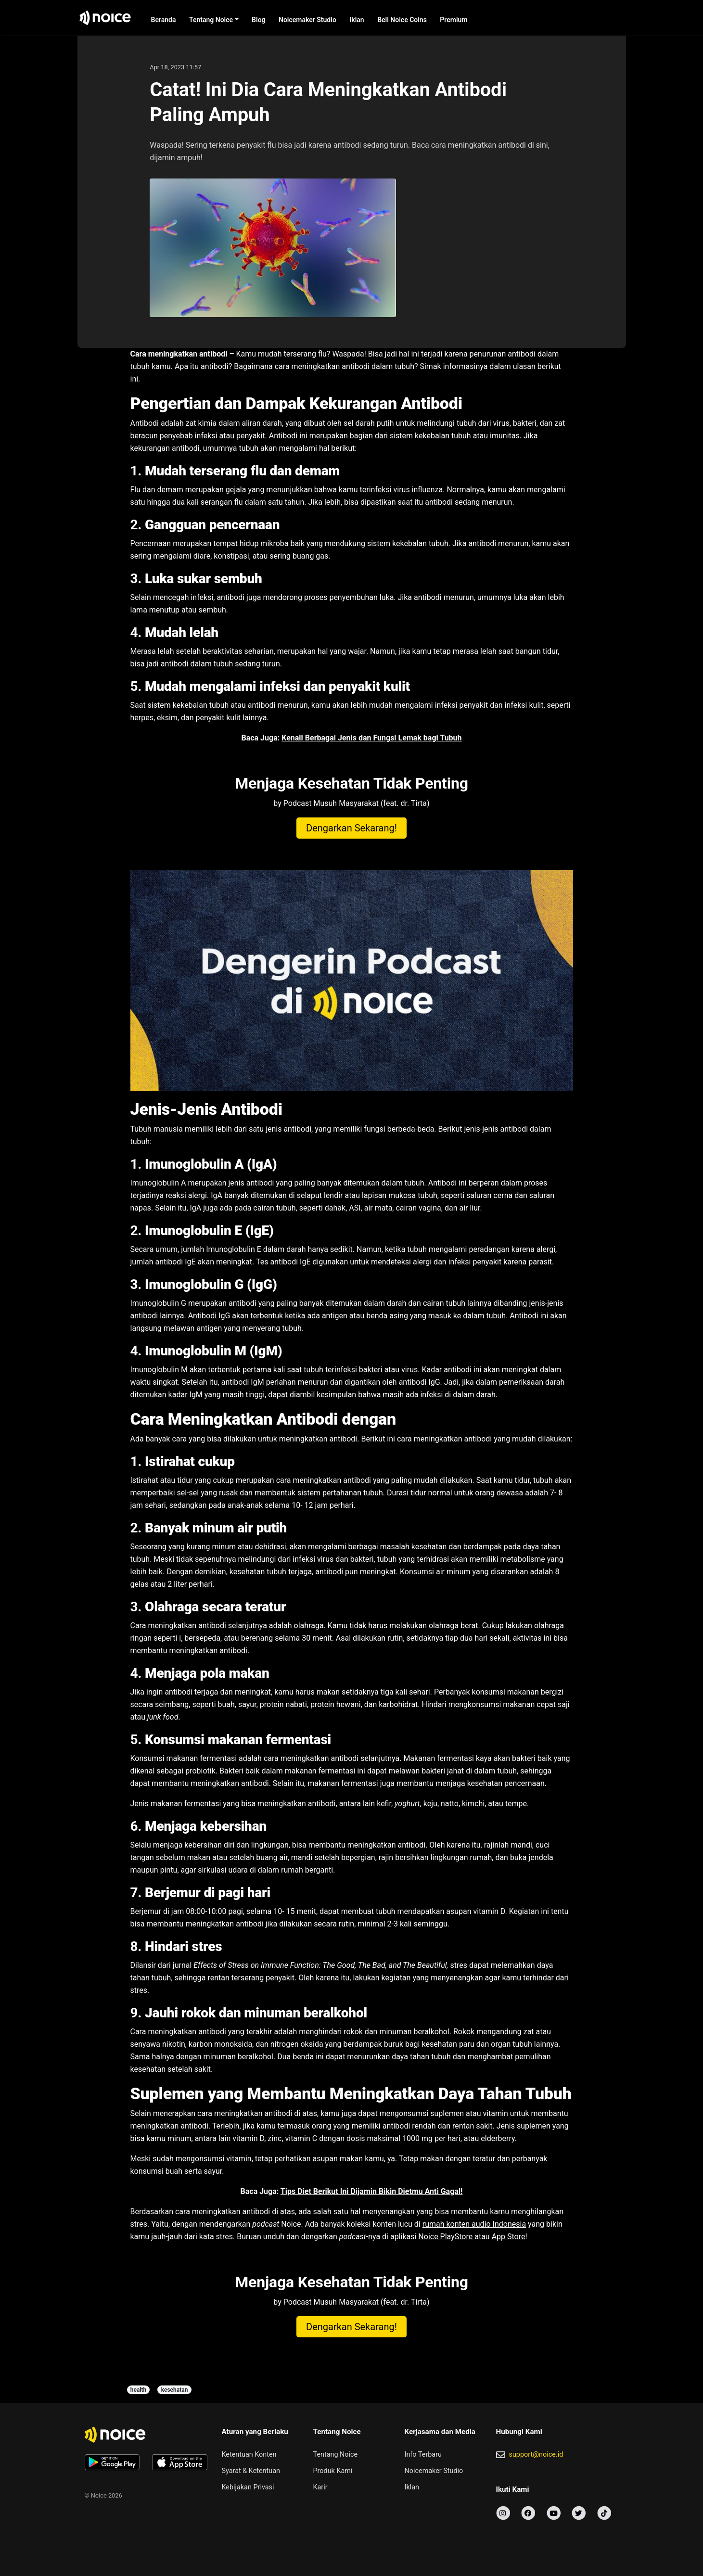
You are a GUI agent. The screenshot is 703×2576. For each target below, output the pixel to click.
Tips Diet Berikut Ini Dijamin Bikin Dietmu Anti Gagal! (372, 2191)
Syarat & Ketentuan (251, 2471)
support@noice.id (536, 2454)
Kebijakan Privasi (248, 2487)
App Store (508, 2236)
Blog (258, 20)
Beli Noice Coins (402, 20)
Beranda (163, 20)
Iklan (356, 20)
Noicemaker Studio (307, 20)
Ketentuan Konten (249, 2454)
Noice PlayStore (446, 2236)
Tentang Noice (211, 20)
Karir (320, 2487)
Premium (453, 20)
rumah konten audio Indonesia (474, 2224)
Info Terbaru (423, 2454)
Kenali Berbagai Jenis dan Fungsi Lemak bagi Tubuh (371, 737)
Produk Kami (333, 2471)
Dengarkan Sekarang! (351, 828)
